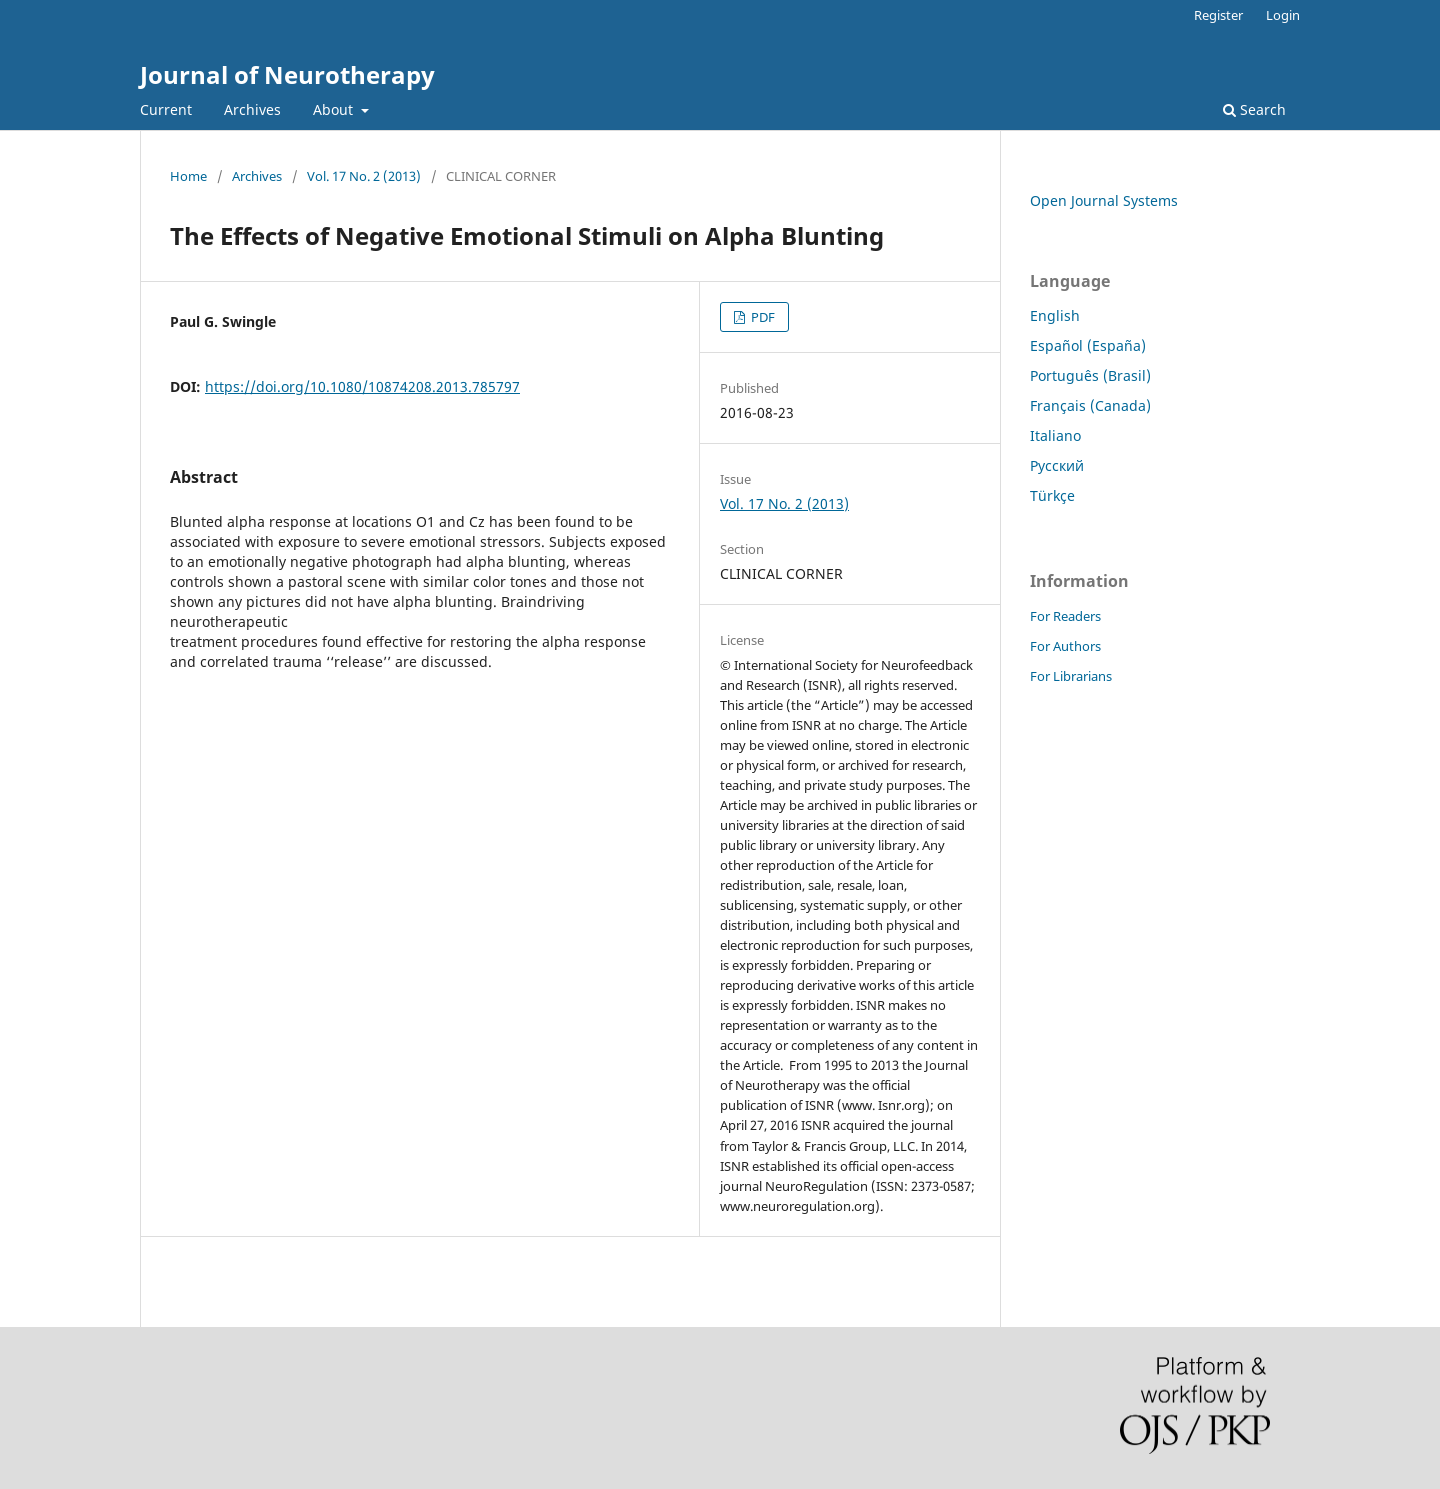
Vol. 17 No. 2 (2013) (364, 176)
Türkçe (1052, 495)
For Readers (1065, 616)
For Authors (1065, 646)
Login (1283, 15)
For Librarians (1071, 676)
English (1055, 315)
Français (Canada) (1090, 405)
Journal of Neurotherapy (287, 74)
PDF (761, 317)
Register (1218, 15)
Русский (1057, 465)
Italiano (1055, 435)
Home (188, 176)
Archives (252, 109)
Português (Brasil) (1090, 375)
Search (1254, 109)
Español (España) (1088, 345)
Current (166, 109)
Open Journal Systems (1104, 200)
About (335, 109)
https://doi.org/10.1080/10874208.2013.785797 (362, 386)
